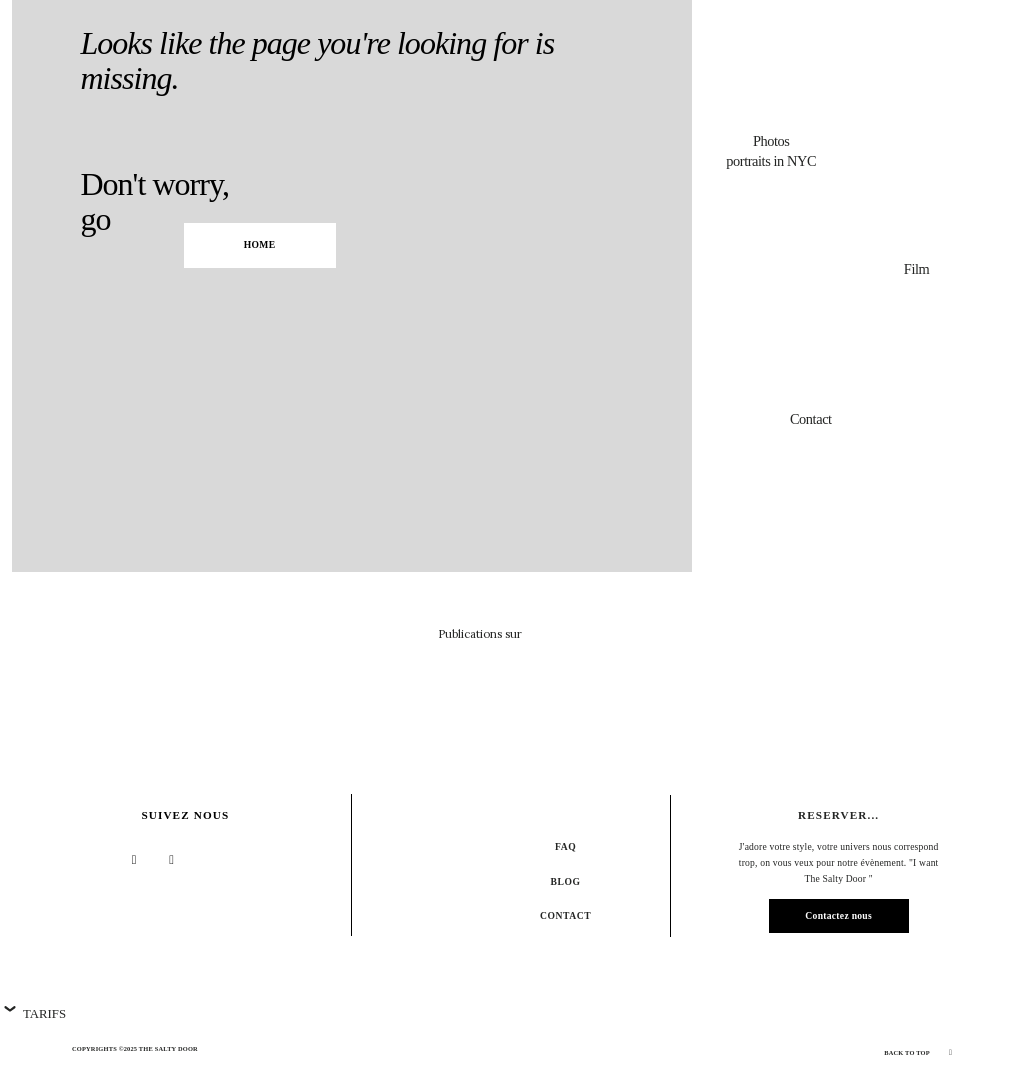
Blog (566, 881)
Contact (565, 915)
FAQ (565, 846)
